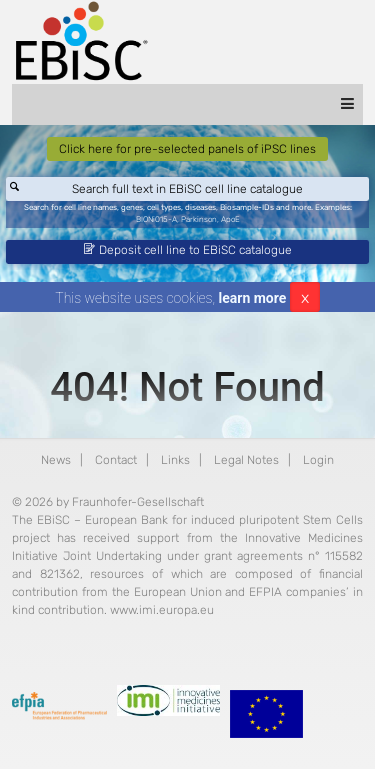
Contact (116, 460)
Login (318, 460)
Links (175, 460)
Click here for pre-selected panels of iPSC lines (187, 149)
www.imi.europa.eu (162, 610)
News (56, 460)
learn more (253, 298)
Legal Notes (246, 460)
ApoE (230, 219)
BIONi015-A (156, 219)
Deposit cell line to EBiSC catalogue (188, 250)
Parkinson (199, 219)
